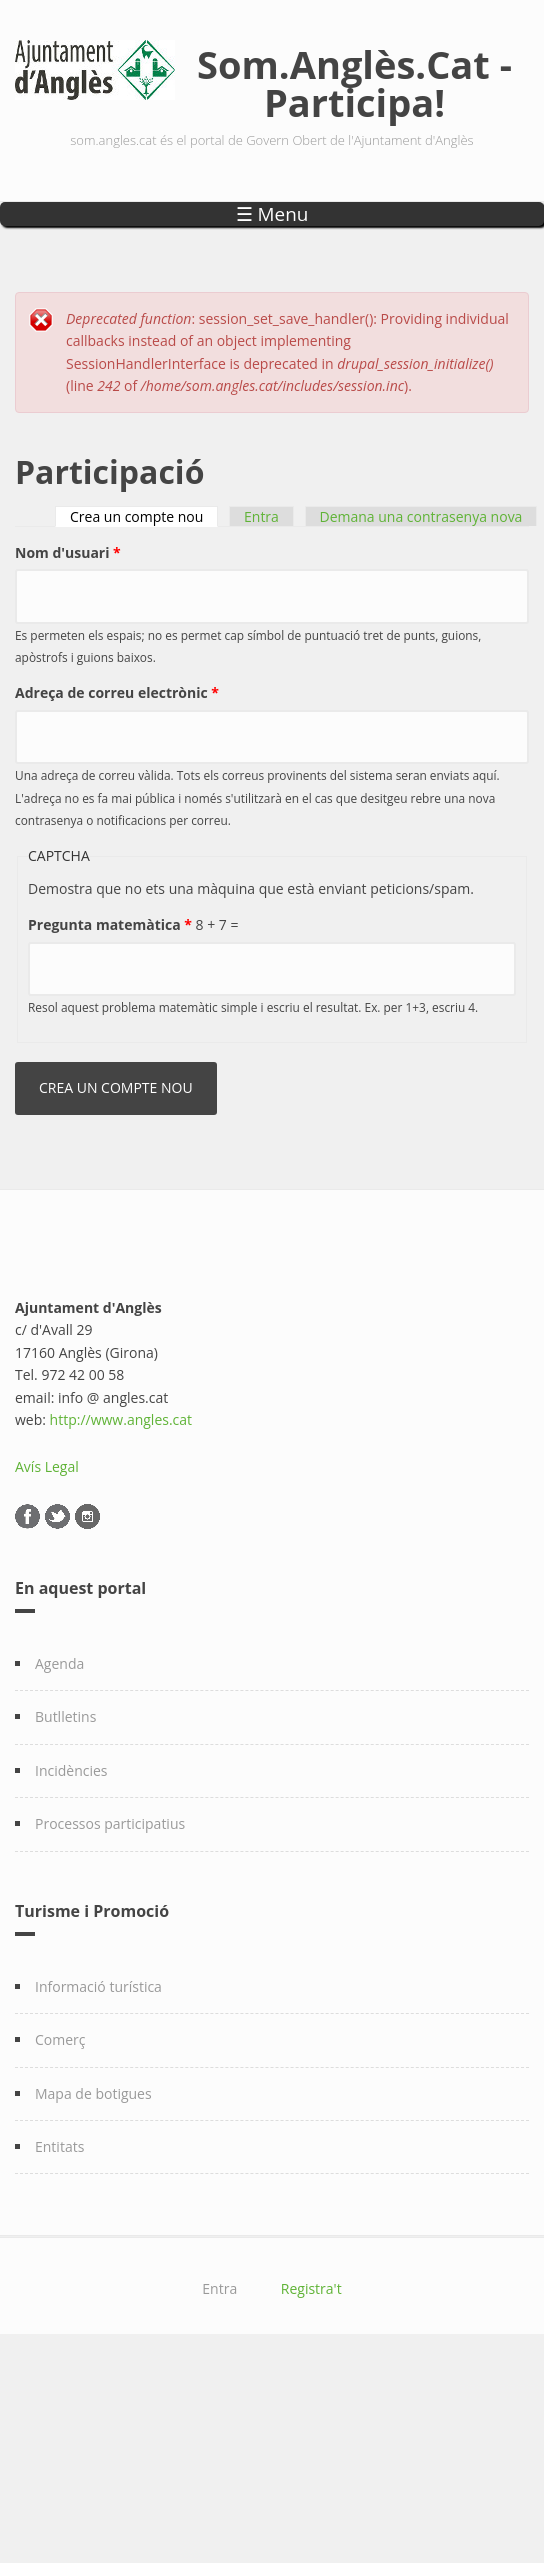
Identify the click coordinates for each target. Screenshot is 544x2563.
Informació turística (98, 1986)
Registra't (311, 2288)
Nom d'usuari (68, 552)
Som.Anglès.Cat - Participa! (354, 83)
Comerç (60, 2039)
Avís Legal (47, 1466)
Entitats (59, 2146)
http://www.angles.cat (121, 1419)
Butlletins (65, 1716)
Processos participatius (110, 1823)
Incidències (71, 1770)
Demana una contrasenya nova (421, 516)
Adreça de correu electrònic (117, 692)
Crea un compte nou (144, 516)
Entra (261, 516)
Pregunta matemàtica (110, 924)
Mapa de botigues (93, 2093)
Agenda (59, 1663)
